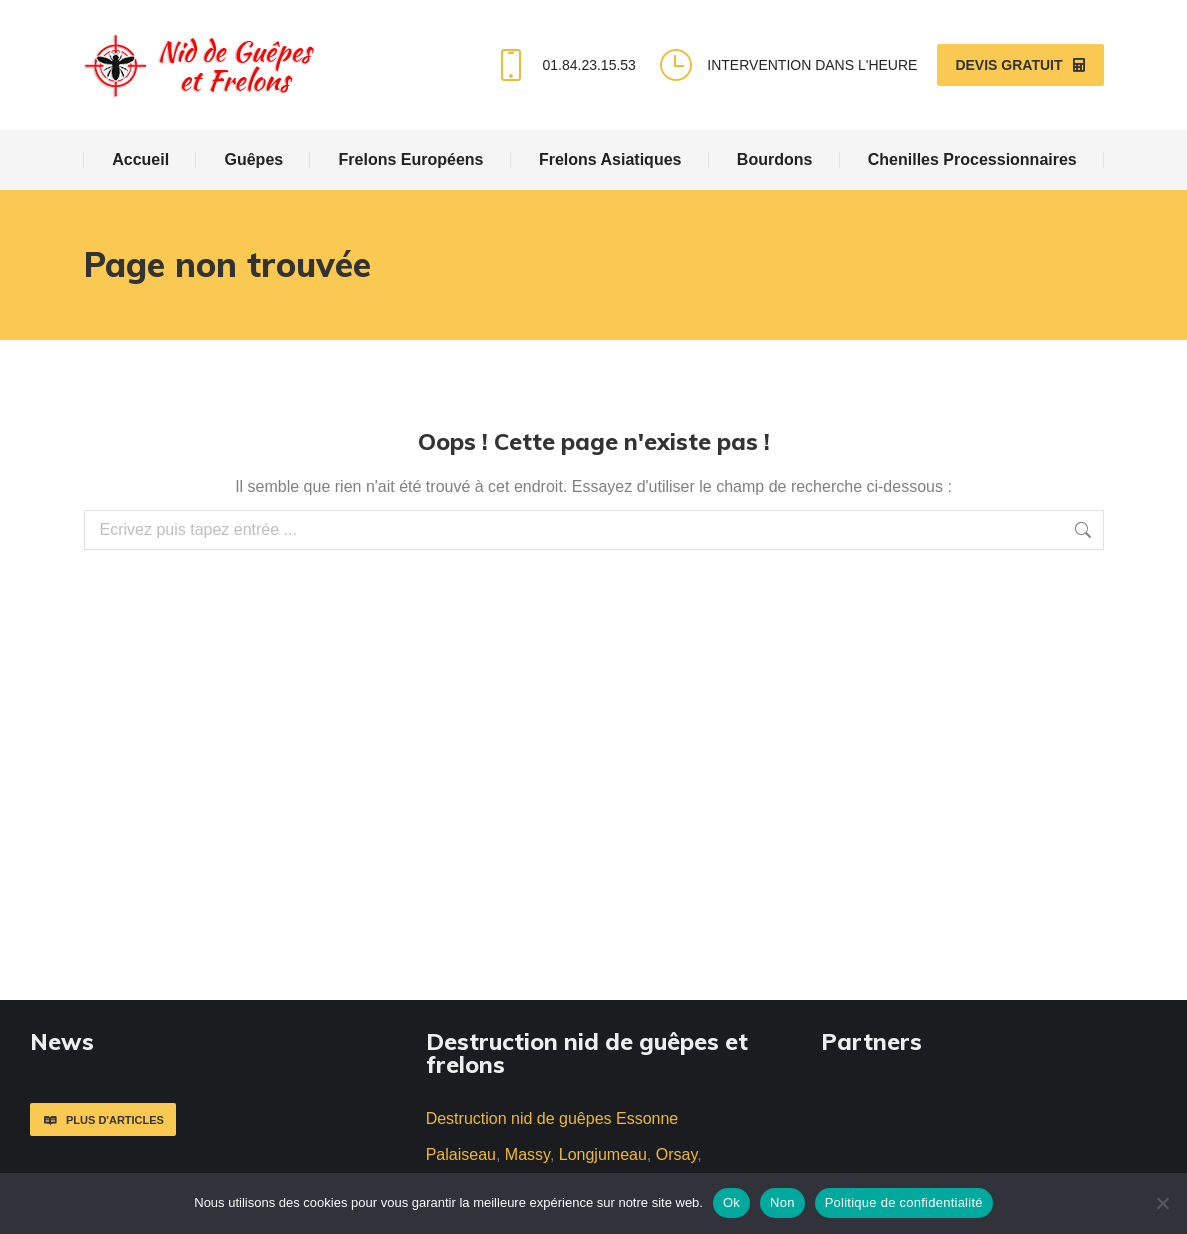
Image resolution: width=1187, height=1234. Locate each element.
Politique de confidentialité (904, 1202)
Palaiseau (461, 1154)
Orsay (676, 1154)
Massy (527, 1154)
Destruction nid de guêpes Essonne (552, 1118)
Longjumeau (603, 1154)
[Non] (1162, 1203)
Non (782, 1202)
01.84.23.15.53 (563, 65)
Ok (731, 1202)
